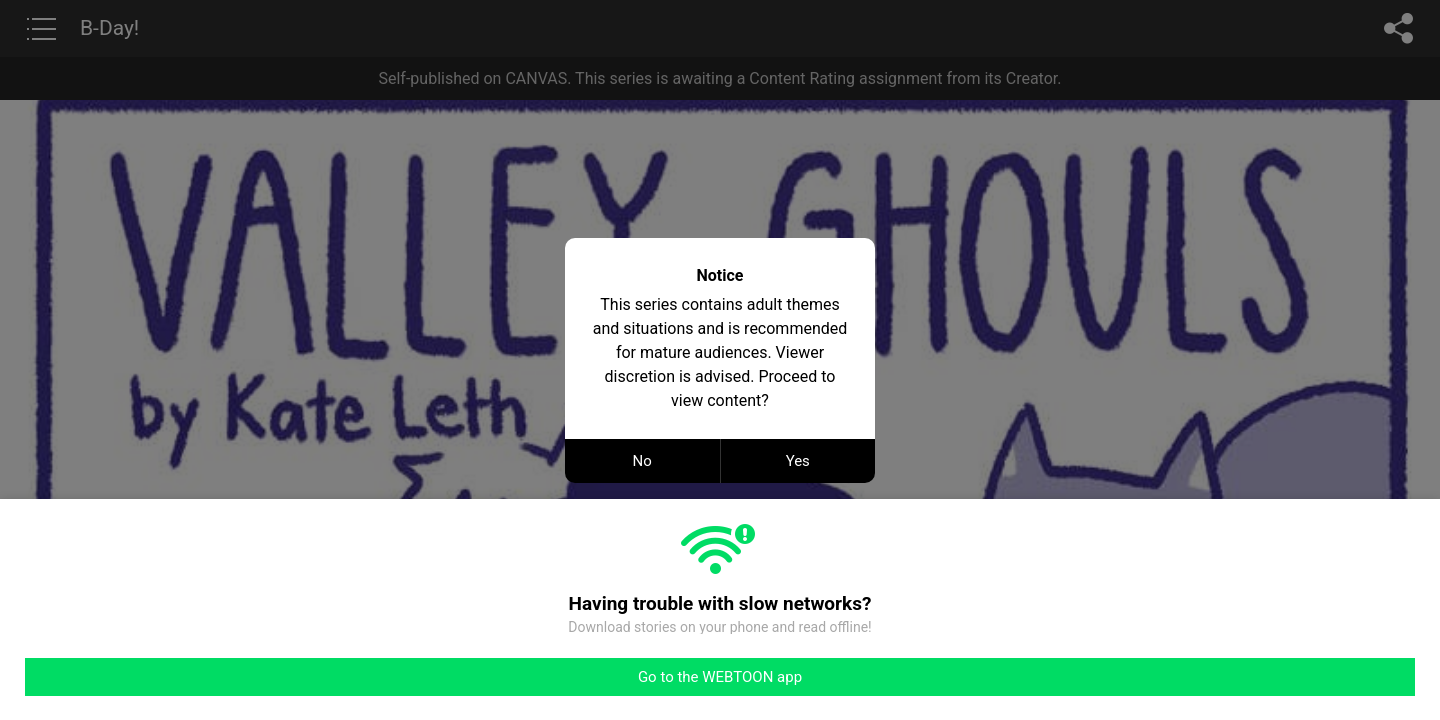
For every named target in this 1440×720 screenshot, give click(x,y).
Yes (798, 461)
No (642, 461)
